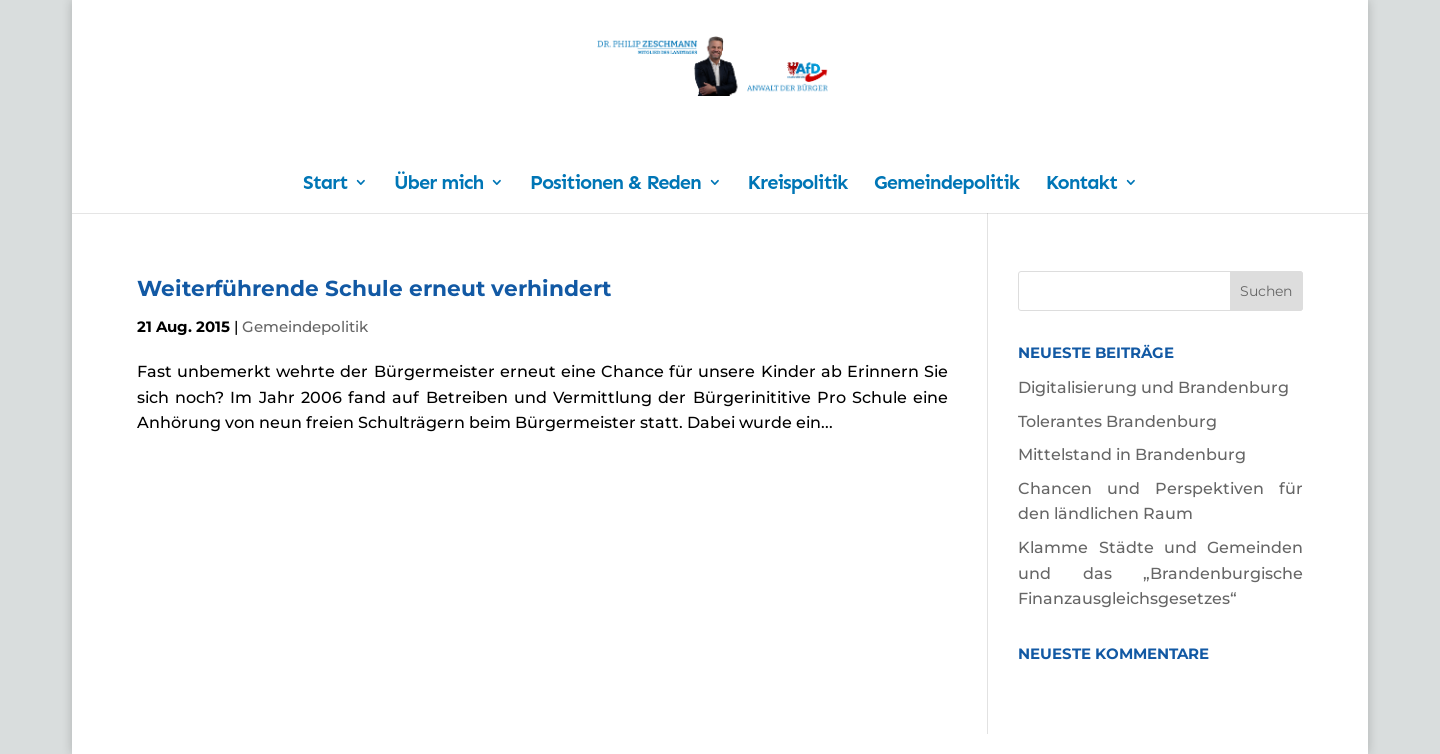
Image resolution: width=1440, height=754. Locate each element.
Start (325, 184)
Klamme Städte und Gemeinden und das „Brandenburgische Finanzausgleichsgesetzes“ (1160, 573)
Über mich (438, 184)
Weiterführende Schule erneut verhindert (374, 288)
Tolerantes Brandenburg (1117, 421)
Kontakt (1081, 184)
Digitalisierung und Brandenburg (1153, 387)
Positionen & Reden (615, 184)
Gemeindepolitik (946, 184)
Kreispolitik (798, 184)
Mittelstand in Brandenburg (1132, 454)
